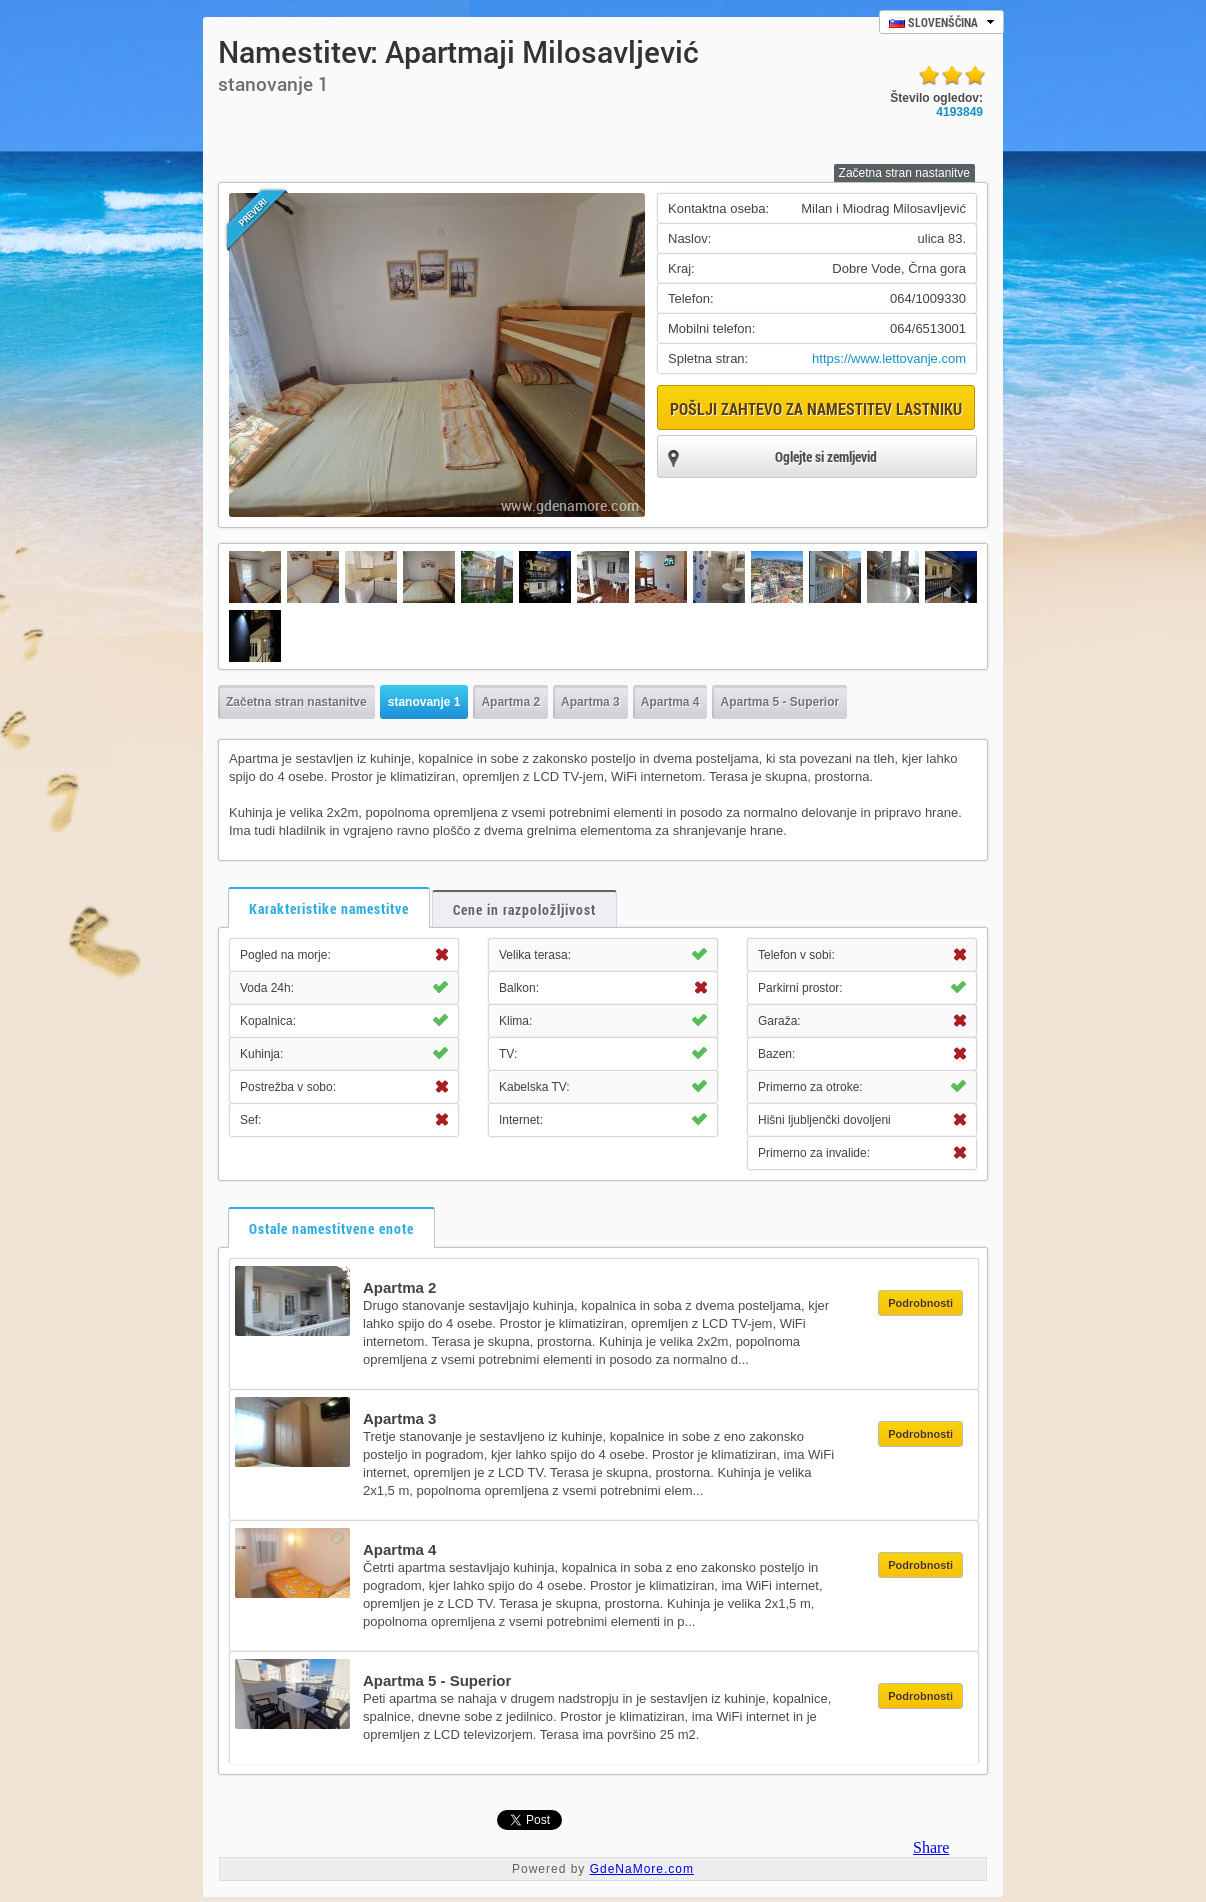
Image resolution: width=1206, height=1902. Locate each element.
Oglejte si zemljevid (772, 458)
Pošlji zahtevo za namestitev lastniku (816, 408)
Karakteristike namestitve (329, 908)
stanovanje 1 (424, 702)
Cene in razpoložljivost (524, 909)
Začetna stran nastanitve (904, 173)
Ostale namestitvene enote (331, 1228)
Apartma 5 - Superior (779, 702)
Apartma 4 (670, 702)
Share (931, 1847)
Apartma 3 (590, 702)
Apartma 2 (510, 702)
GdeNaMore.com (642, 1869)
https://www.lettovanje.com (889, 358)
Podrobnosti (920, 1303)
